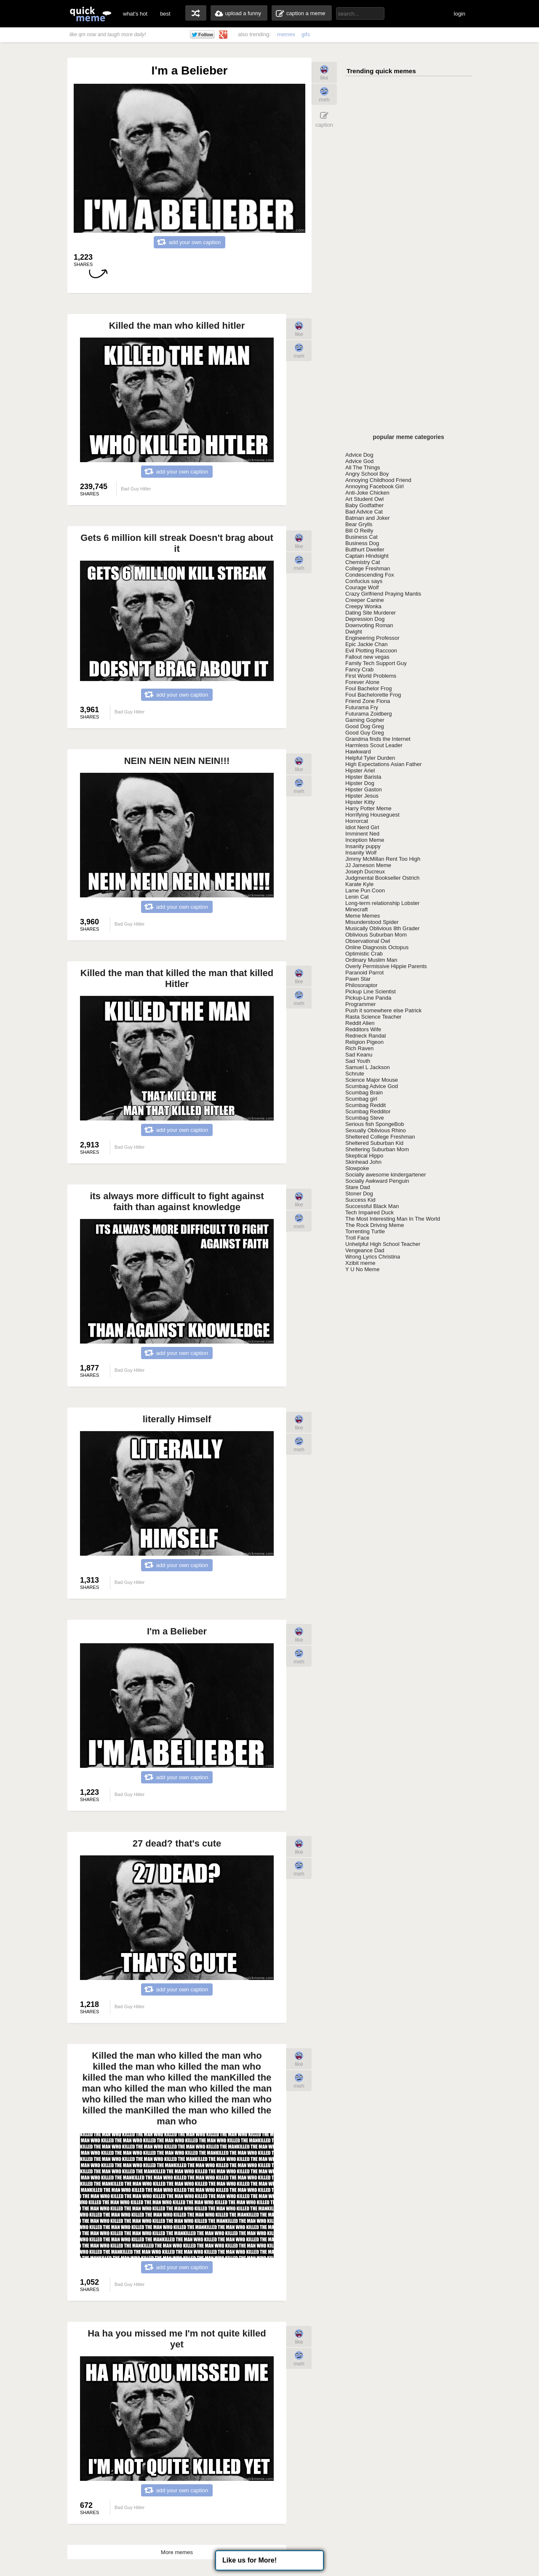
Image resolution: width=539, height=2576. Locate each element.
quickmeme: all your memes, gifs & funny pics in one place (90, 13)
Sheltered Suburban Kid (374, 1143)
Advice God (359, 461)
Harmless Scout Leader (374, 745)
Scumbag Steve (364, 1118)
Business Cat (361, 537)
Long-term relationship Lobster (382, 903)
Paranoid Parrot (364, 972)
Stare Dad (357, 1187)
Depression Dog (364, 619)
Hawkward (358, 751)
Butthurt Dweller (364, 549)
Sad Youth (357, 1061)
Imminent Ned (362, 833)
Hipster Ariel (360, 770)
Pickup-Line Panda (368, 998)
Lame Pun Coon (365, 890)
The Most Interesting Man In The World (392, 1219)
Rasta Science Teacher (373, 1017)
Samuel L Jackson (367, 1067)
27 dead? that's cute (177, 1843)
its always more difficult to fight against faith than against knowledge (177, 1201)
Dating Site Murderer (370, 612)
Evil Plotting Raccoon (371, 650)
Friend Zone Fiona (367, 701)
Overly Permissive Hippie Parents (386, 966)
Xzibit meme (360, 1263)
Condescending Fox (369, 575)
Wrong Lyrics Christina (372, 1256)
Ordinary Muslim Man (371, 960)
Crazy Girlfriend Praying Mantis (383, 594)
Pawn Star (358, 979)
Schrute (354, 1073)
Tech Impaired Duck (369, 1212)
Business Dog (362, 543)
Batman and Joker (367, 518)
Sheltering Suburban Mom (377, 1149)
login (459, 14)
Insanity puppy (363, 846)
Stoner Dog (359, 1193)
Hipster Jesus (362, 796)
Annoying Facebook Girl (374, 486)
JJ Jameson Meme (368, 865)
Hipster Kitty (360, 802)
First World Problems (370, 676)
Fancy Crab (359, 669)
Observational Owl (367, 941)
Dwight (353, 631)
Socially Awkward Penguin (377, 1181)
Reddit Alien (359, 1023)
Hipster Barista (363, 777)
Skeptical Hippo (364, 1155)
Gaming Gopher (364, 720)
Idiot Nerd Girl (362, 827)
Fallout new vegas (367, 657)
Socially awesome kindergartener (385, 1174)
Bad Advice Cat (364, 511)
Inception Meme (364, 840)
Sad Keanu (358, 1054)
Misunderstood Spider (371, 922)
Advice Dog (359, 455)
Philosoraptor (361, 985)
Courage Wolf (362, 587)
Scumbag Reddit (365, 1105)
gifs (306, 34)
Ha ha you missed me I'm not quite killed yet (177, 2339)
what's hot (135, 14)
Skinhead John (363, 1162)
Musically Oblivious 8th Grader (382, 928)
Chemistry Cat (362, 562)
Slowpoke (357, 1168)
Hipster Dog (359, 783)
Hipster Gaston (363, 789)
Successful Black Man (372, 1206)
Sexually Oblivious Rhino (375, 1130)
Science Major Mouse (371, 1080)
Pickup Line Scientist (370, 991)
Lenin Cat (357, 897)
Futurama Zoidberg (368, 714)
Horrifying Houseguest (372, 815)
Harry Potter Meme (368, 808)
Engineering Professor (372, 638)
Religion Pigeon (364, 1042)
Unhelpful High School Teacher (382, 1244)
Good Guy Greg (364, 732)
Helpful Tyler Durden (370, 758)
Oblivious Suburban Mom (376, 934)
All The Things (362, 467)
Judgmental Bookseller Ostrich (382, 878)
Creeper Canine (364, 600)
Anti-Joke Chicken (367, 493)
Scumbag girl (361, 1099)
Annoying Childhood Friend (378, 480)
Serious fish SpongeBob (374, 1124)
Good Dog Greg (364, 726)
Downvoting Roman (369, 625)
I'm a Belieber (177, 1631)
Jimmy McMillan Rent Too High (382, 859)
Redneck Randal (365, 1036)
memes (286, 34)
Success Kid (360, 1200)
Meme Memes (362, 916)
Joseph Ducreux (365, 871)
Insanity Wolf (360, 852)
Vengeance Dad (364, 1250)
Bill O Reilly (359, 530)
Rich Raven (359, 1048)
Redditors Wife (363, 1029)
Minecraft (356, 909)
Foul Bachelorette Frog (373, 695)
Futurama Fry (361, 707)
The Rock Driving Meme (374, 1225)
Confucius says (363, 581)
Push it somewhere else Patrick (383, 1010)
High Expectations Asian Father (383, 764)
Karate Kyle (359, 884)
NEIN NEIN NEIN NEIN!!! (177, 761)
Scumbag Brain (364, 1092)
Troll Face (357, 1238)
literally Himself (177, 1419)
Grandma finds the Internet (378, 739)
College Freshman (367, 568)
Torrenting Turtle (365, 1231)
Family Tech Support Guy (376, 663)
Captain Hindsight (367, 556)
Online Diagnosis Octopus (376, 947)
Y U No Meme (362, 1269)
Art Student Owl (364, 499)
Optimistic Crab (364, 953)
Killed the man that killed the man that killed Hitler (176, 978)
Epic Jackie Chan (366, 644)
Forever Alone (362, 682)
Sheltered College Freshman (380, 1137)
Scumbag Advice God (371, 1086)
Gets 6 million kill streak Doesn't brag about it (176, 543)
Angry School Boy (367, 474)
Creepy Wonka (363, 606)
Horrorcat (356, 821)
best (165, 14)
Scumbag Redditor (368, 1111)
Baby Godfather (364, 505)
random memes (195, 13)
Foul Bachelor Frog (368, 688)
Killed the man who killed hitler (177, 325)
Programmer (360, 1004)
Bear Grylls (358, 524)
